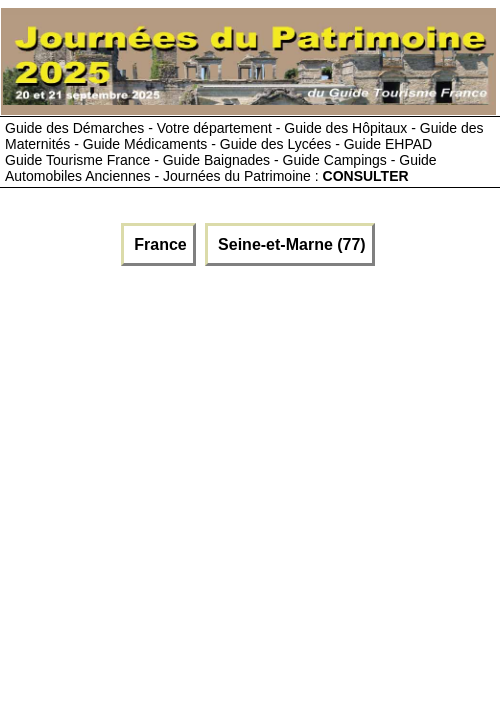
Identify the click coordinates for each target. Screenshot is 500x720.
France (158, 244)
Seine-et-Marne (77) (290, 244)
